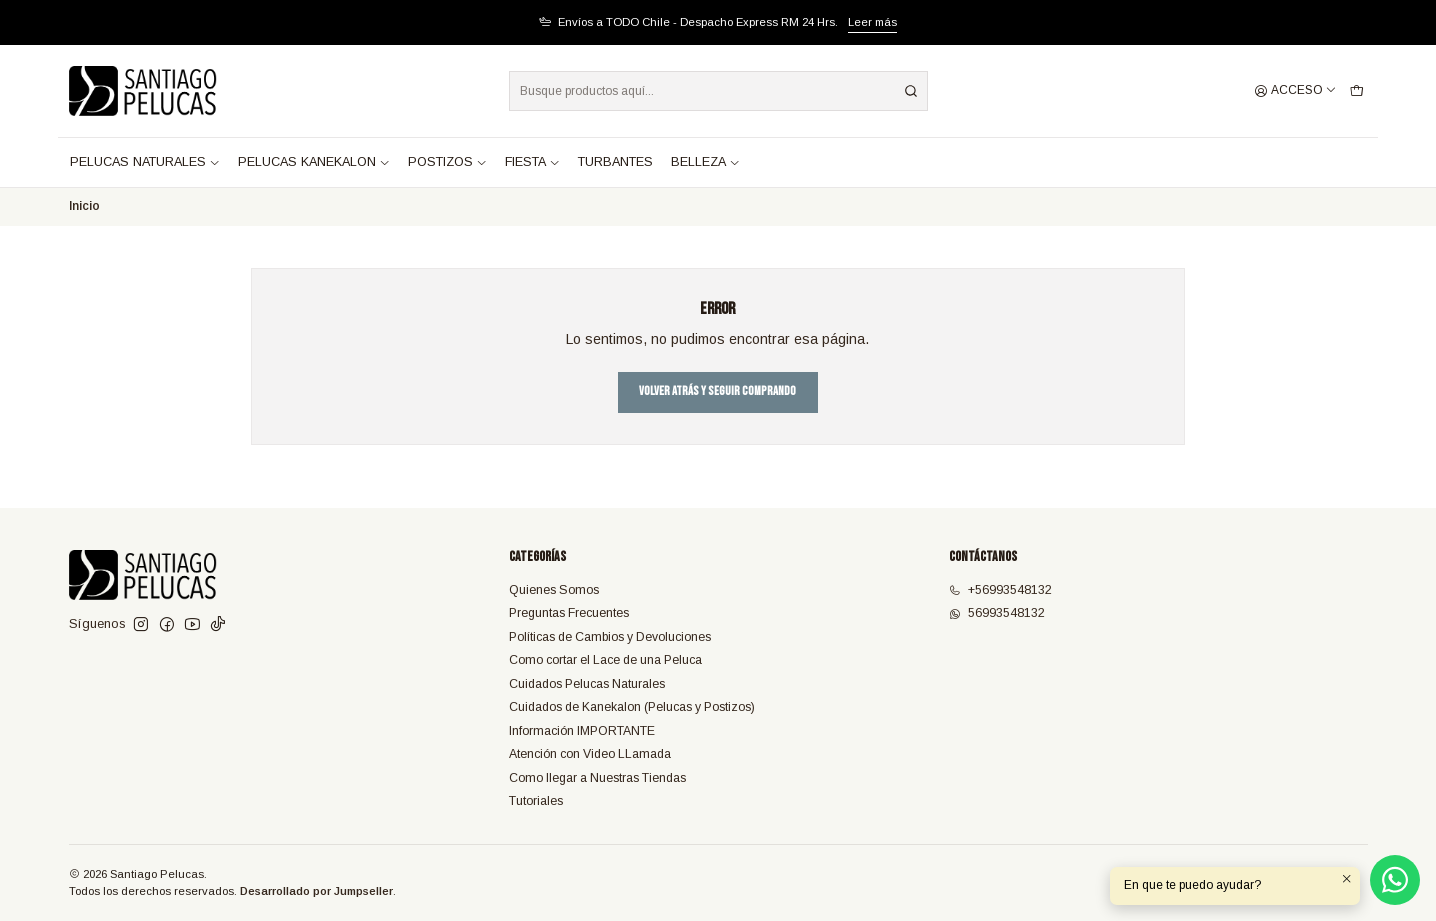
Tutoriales (536, 801)
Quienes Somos (554, 590)
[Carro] (1356, 91)
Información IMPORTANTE (582, 731)
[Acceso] (1295, 91)
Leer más (872, 22)
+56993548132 (1000, 590)
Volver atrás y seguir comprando (717, 391)
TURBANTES (615, 162)
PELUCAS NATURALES (145, 162)
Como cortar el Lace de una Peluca (605, 660)
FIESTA (532, 162)
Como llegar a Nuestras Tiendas (597, 778)
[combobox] (718, 91)
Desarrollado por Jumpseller (316, 891)
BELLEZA (705, 162)
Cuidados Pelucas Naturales (587, 684)
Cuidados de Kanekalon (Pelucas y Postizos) (632, 707)
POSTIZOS (447, 162)
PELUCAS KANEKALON (314, 162)
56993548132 (997, 613)
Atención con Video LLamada (590, 754)
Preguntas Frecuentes (569, 613)
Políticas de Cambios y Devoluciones (610, 637)
